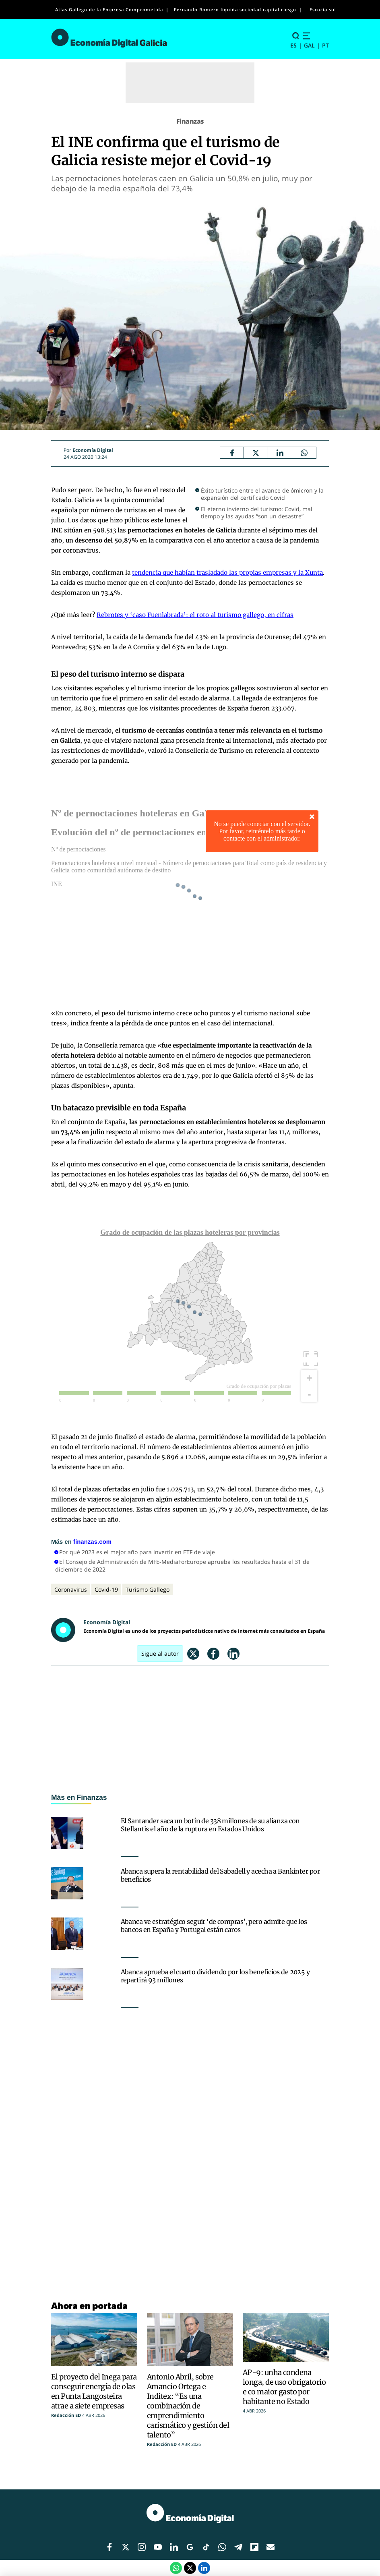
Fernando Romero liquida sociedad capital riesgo (235, 9)
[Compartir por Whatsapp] (304, 453)
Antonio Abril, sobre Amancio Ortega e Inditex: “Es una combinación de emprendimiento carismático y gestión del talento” (188, 2405)
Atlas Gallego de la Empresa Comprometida (109, 9)
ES (293, 45)
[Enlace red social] (109, 2547)
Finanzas (190, 121)
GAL (309, 45)
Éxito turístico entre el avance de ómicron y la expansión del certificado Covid (262, 494)
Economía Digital (92, 450)
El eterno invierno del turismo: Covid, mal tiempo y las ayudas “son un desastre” (256, 512)
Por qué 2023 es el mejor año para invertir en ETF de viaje (137, 1552)
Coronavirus (70, 1589)
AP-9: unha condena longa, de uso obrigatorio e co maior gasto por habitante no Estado (284, 2387)
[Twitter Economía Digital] (256, 453)
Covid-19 (106, 1589)
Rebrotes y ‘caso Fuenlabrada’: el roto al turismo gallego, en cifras (195, 615)
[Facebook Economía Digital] (232, 453)
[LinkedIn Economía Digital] (280, 453)
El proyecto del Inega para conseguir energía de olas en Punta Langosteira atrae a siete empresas (93, 2391)
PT (325, 45)
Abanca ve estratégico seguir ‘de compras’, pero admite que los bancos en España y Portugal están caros (214, 1926)
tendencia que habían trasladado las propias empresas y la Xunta (227, 572)
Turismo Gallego (147, 1589)
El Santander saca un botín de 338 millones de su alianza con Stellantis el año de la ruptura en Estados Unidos (210, 1825)
